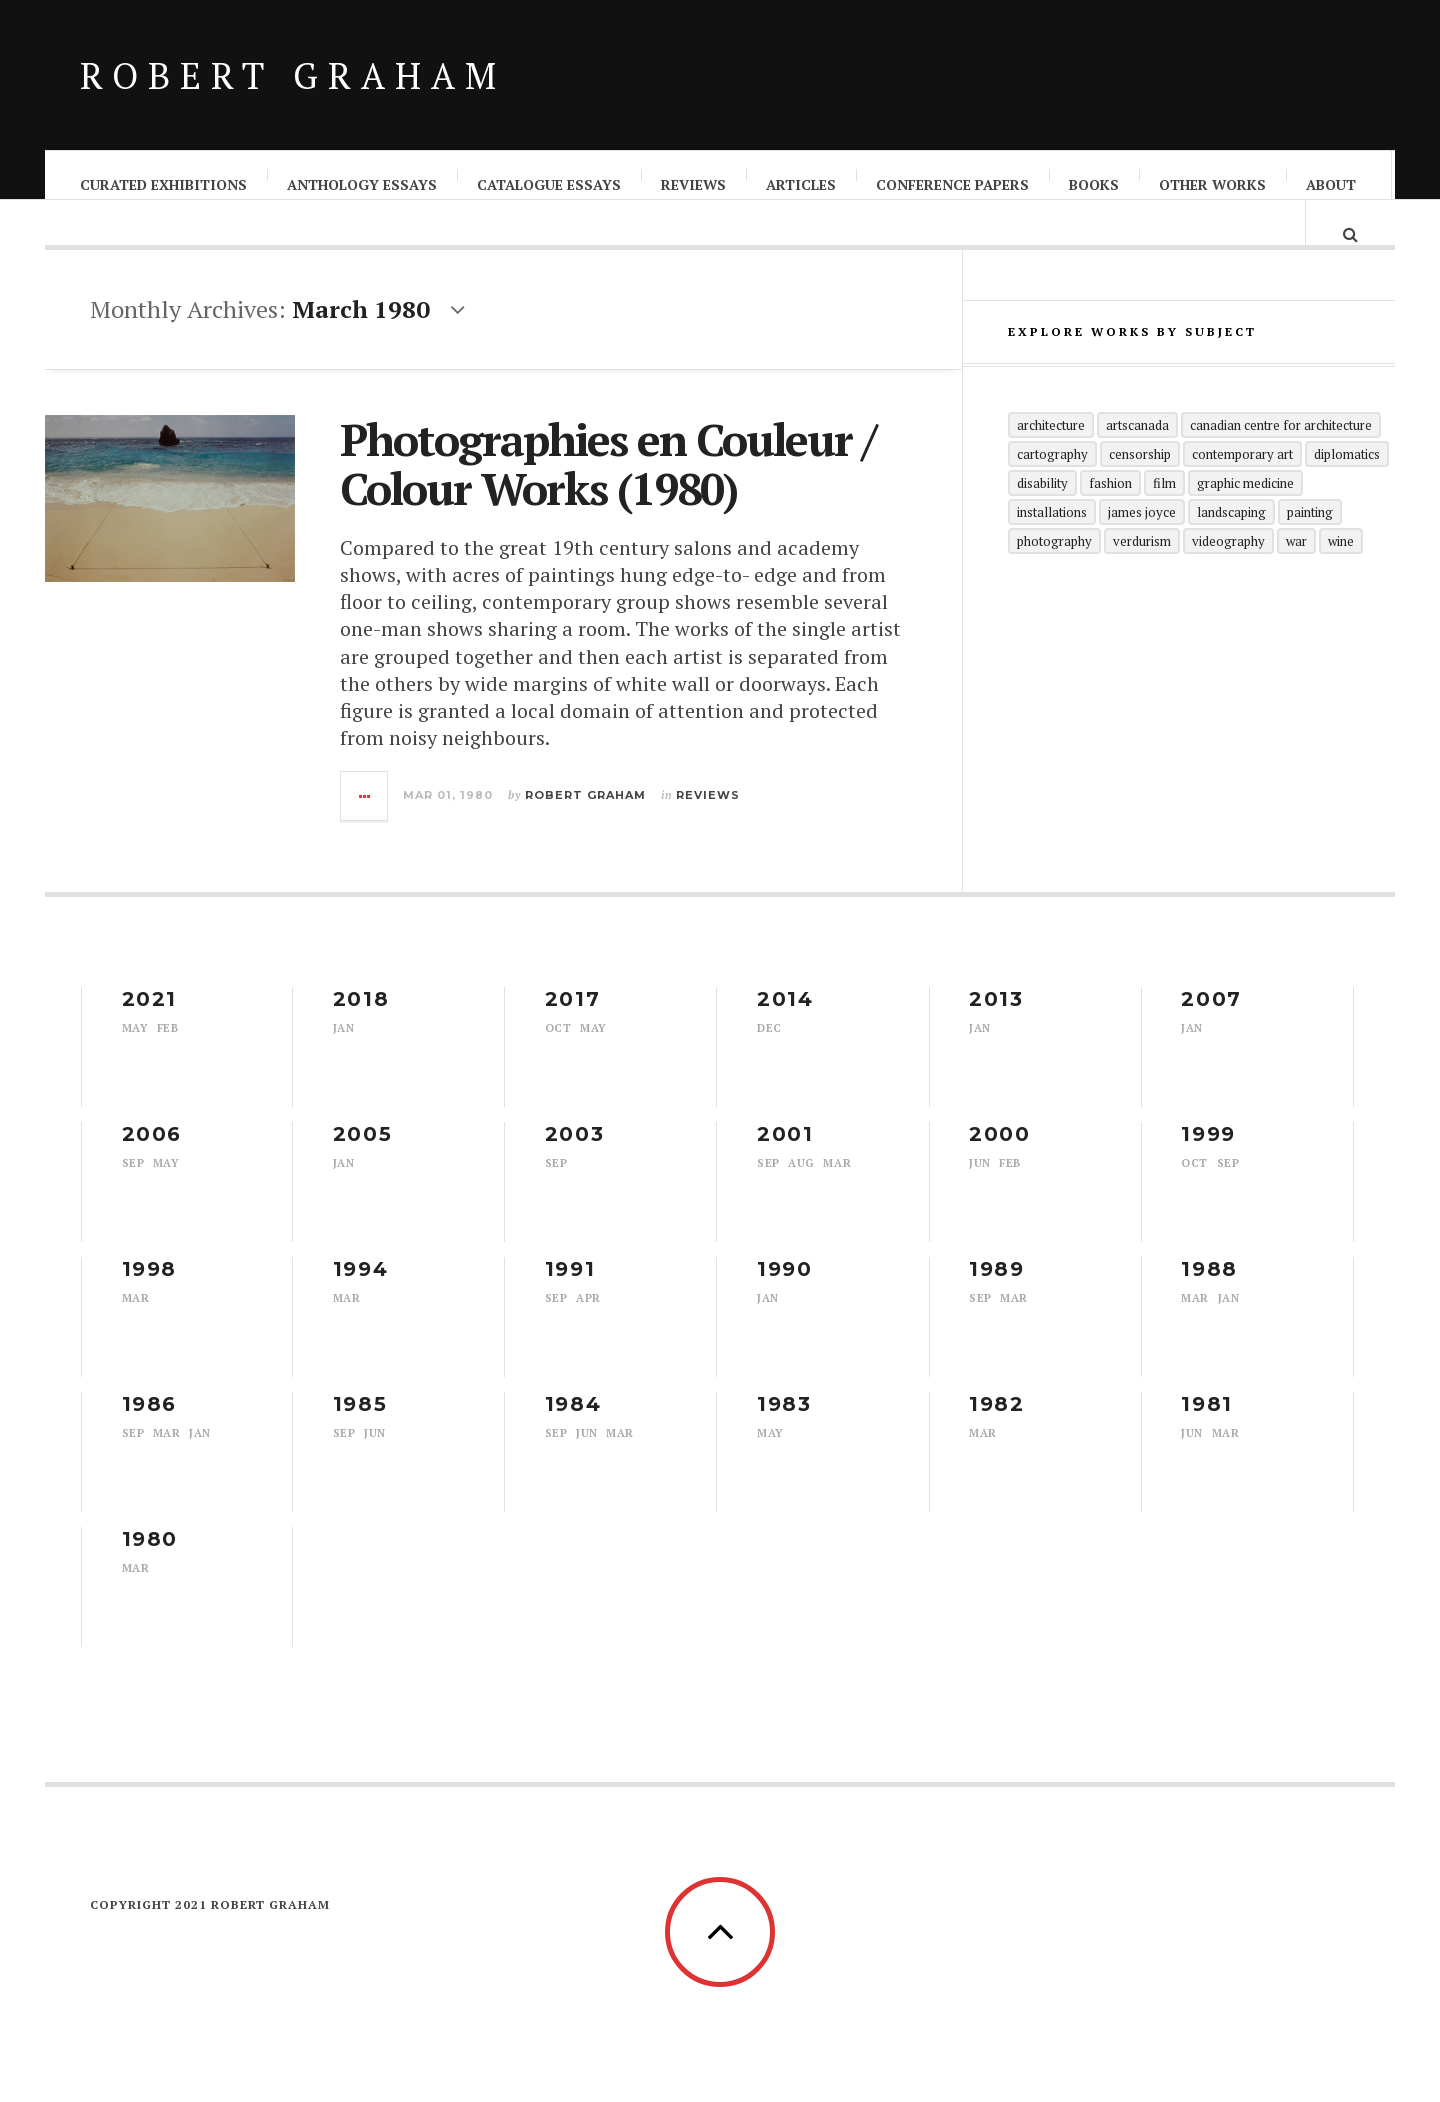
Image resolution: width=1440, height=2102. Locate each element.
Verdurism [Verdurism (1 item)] (1142, 578)
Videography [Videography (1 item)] (1228, 578)
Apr (588, 1318)
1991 (570, 1289)
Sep (133, 1183)
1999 (1208, 1154)
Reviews (694, 184)
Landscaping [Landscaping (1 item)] (1231, 549)
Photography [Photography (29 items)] (1054, 578)
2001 (785, 1154)
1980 (150, 1559)
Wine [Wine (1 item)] (1341, 578)
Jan (344, 1048)
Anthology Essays (363, 184)
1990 (784, 1289)
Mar (837, 1183)
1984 (573, 1424)
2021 (149, 1019)
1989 (996, 1289)
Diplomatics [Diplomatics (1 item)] (1347, 491)
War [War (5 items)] (1296, 578)
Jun (980, 1183)
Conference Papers (953, 184)
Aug (801, 1183)
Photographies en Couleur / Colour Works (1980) (607, 484)
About (1332, 184)
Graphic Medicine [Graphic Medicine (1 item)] (1245, 520)
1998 (149, 1289)
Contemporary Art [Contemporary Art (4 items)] (1242, 491)
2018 (361, 1019)
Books (1095, 184)
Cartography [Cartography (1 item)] (1052, 491)
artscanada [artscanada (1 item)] (1137, 462)
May (135, 1048)
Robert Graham (293, 75)
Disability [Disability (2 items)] (1042, 520)
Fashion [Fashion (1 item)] (1110, 520)
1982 (996, 1424)
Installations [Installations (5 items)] (1052, 549)
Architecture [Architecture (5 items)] (1051, 462)
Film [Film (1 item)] (1164, 520)
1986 (149, 1424)
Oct (558, 1048)
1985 (360, 1424)
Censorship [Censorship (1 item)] (1140, 491)
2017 (572, 1019)
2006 (152, 1154)
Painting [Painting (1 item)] (1310, 549)
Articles (802, 184)
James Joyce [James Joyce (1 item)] (1142, 549)
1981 (1206, 1424)
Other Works (1213, 184)
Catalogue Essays (550, 184)
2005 (362, 1154)
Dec (769, 1048)
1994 (360, 1289)
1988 (1209, 1289)
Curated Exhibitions (164, 184)
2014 (785, 1019)
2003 (574, 1154)
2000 (999, 1154)
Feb (168, 1048)
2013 (996, 1019)
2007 (1211, 1019)
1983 (784, 1424)
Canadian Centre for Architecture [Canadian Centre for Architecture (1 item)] (1281, 462)
